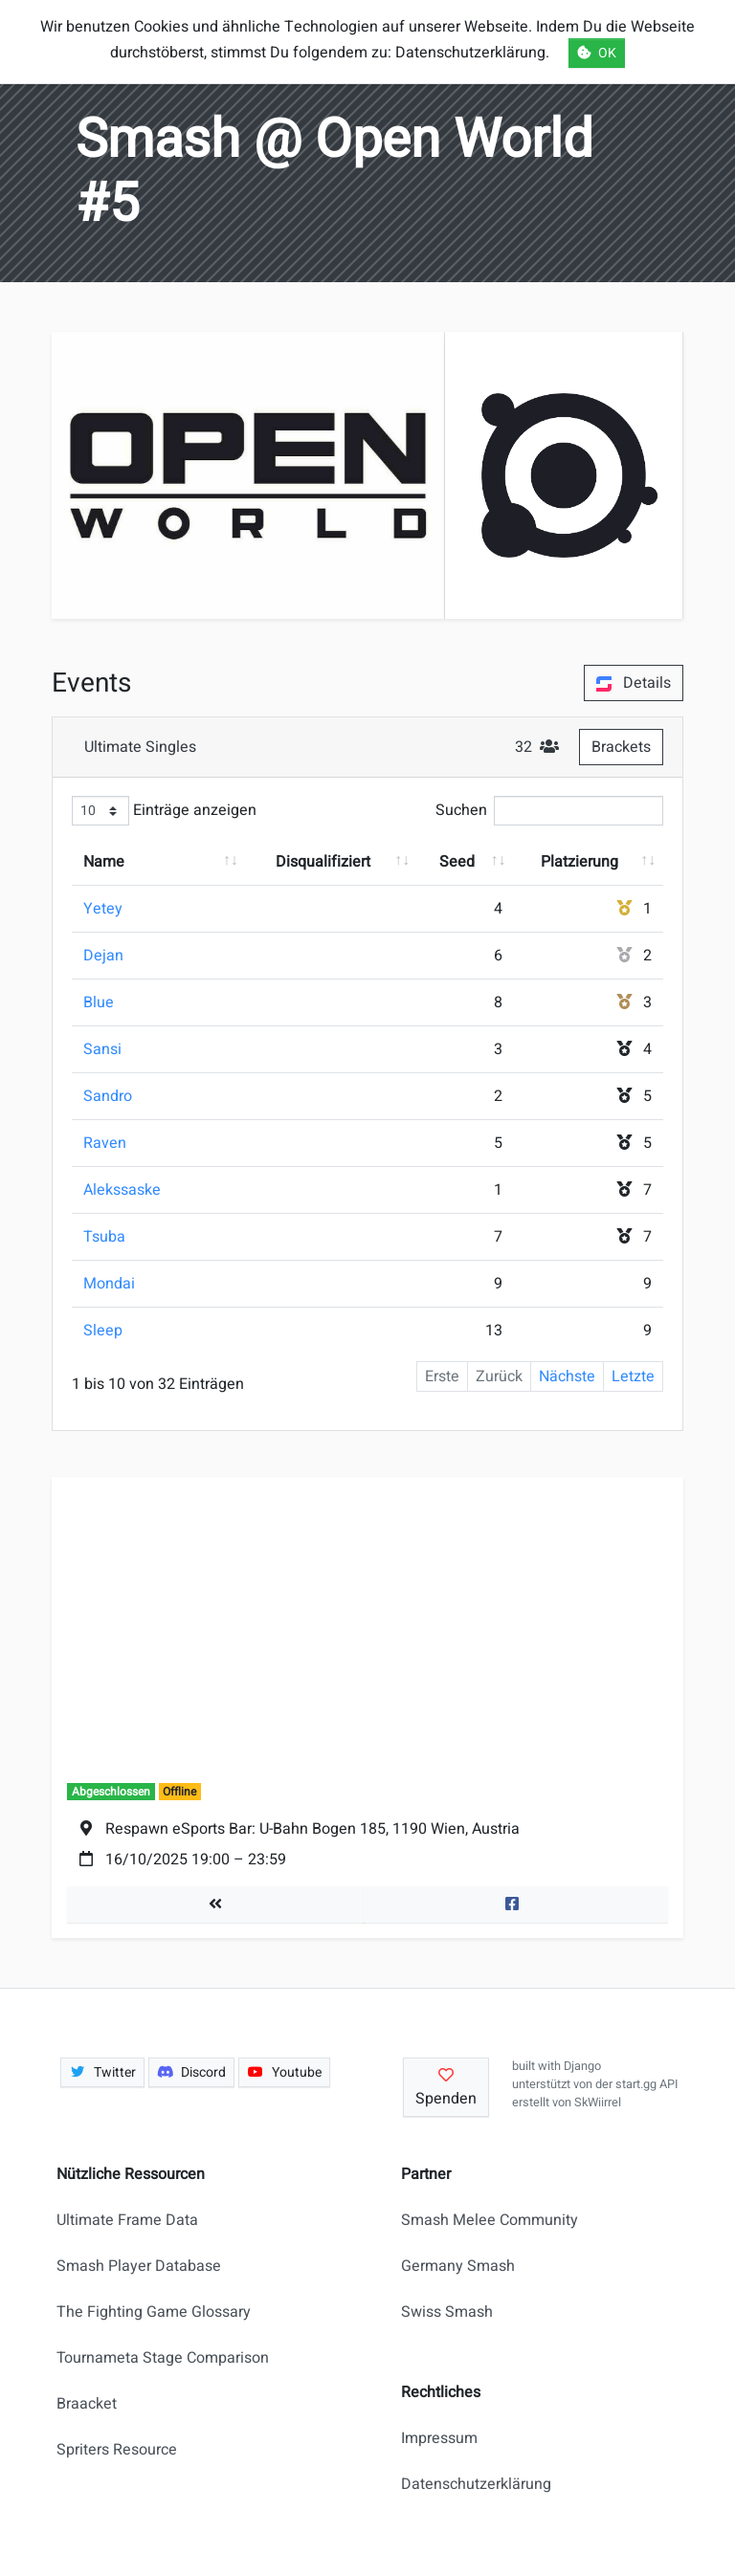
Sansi (102, 1049)
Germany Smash (458, 2266)
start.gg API (646, 2084)
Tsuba (104, 1236)
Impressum (439, 2438)
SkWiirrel (597, 2102)
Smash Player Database (138, 2266)
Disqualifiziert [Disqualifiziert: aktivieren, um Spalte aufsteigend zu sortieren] (323, 861)
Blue (98, 1002)
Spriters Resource (116, 2449)
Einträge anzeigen (164, 811)
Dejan (103, 955)
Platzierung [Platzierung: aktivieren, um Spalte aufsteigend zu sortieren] (579, 861)
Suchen (549, 811)
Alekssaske (122, 1189)
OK (596, 53)
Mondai (109, 1283)
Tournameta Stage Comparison (162, 2357)
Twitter (102, 2072)
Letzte (633, 1376)
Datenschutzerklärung (476, 2484)
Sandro (107, 1096)
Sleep (102, 1330)
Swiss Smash (447, 2312)
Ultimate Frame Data (127, 2220)
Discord (192, 2072)
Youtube (284, 2072)
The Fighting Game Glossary (153, 2312)
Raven (104, 1143)
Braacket (86, 2403)
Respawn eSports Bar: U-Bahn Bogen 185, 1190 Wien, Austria (312, 1828)
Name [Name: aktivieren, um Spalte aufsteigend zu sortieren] (103, 861)
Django (582, 2066)
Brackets (621, 747)
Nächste (567, 1376)
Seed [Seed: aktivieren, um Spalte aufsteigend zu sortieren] (457, 861)
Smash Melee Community (489, 2220)
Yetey (102, 908)
